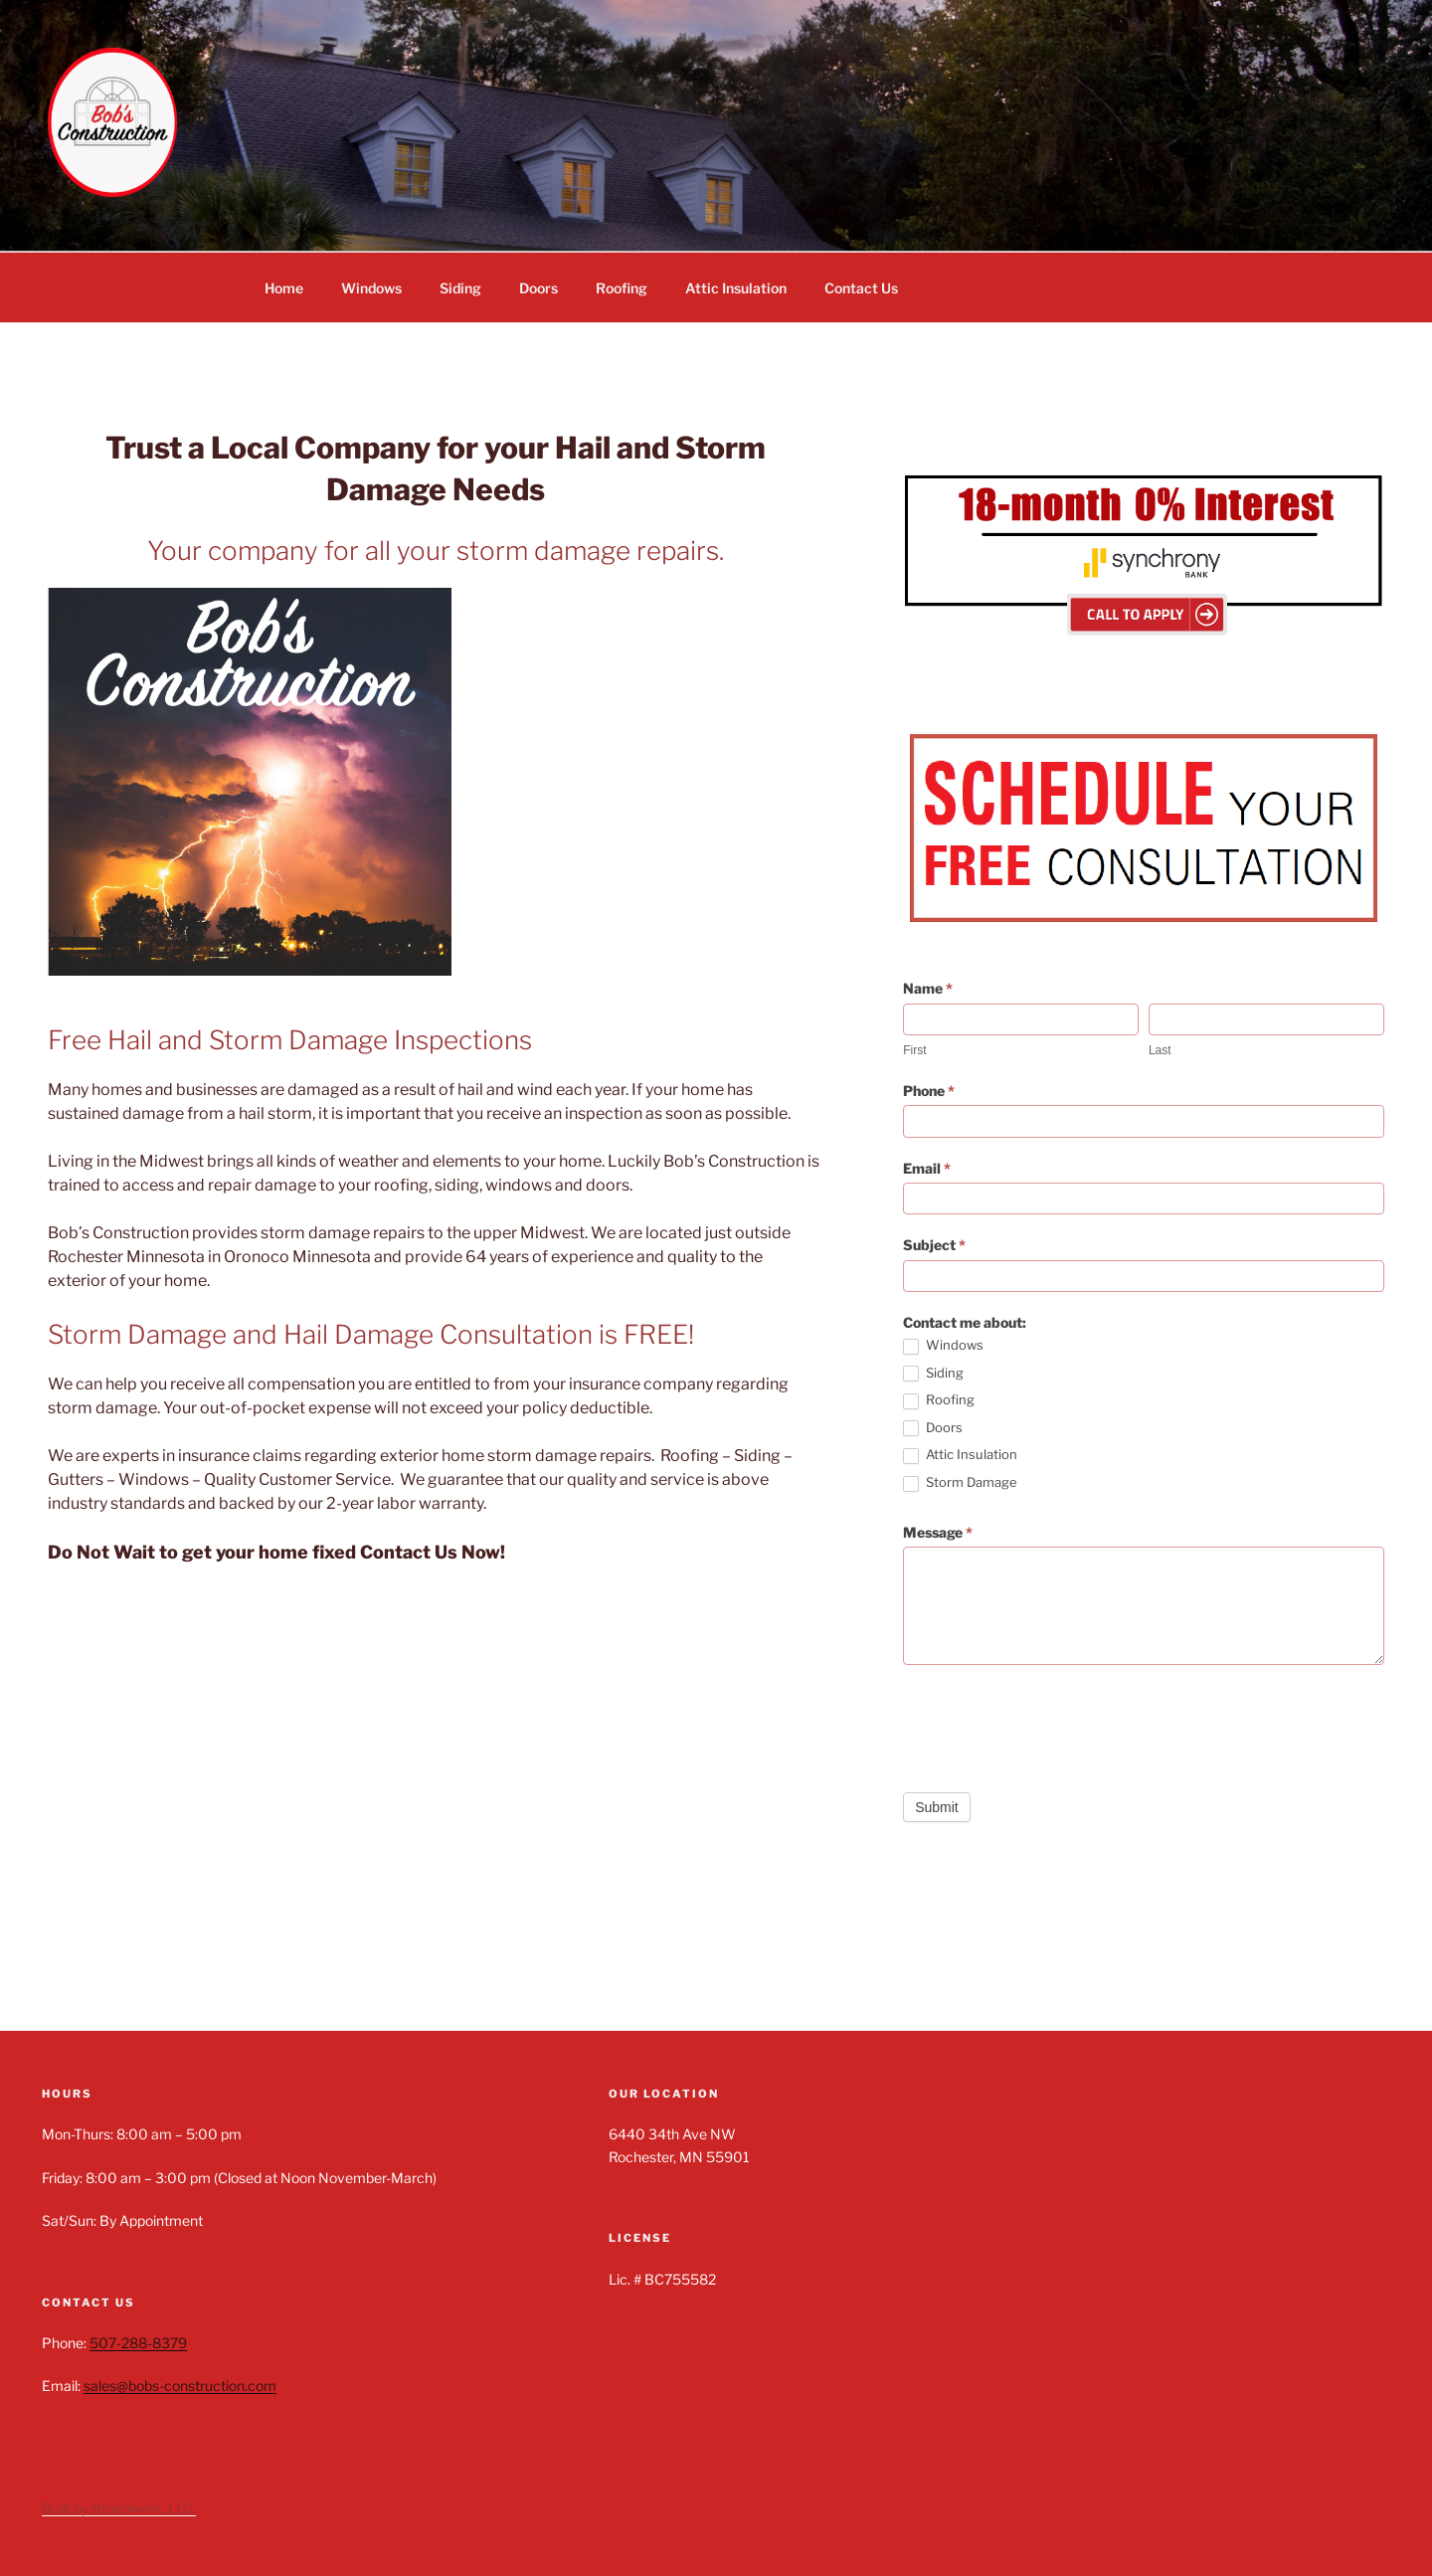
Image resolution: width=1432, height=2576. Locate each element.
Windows (371, 287)
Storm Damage (960, 1483)
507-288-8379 (138, 2342)
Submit (937, 1807)
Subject (934, 1244)
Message (938, 1532)
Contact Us (861, 287)
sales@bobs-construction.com (180, 2385)
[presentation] (1054, 1723)
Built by (66, 2507)
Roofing (621, 287)
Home (284, 287)
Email (927, 1168)
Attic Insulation (736, 287)
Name (928, 988)
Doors (538, 287)
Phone (929, 1090)
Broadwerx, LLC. (143, 2507)
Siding (460, 287)
